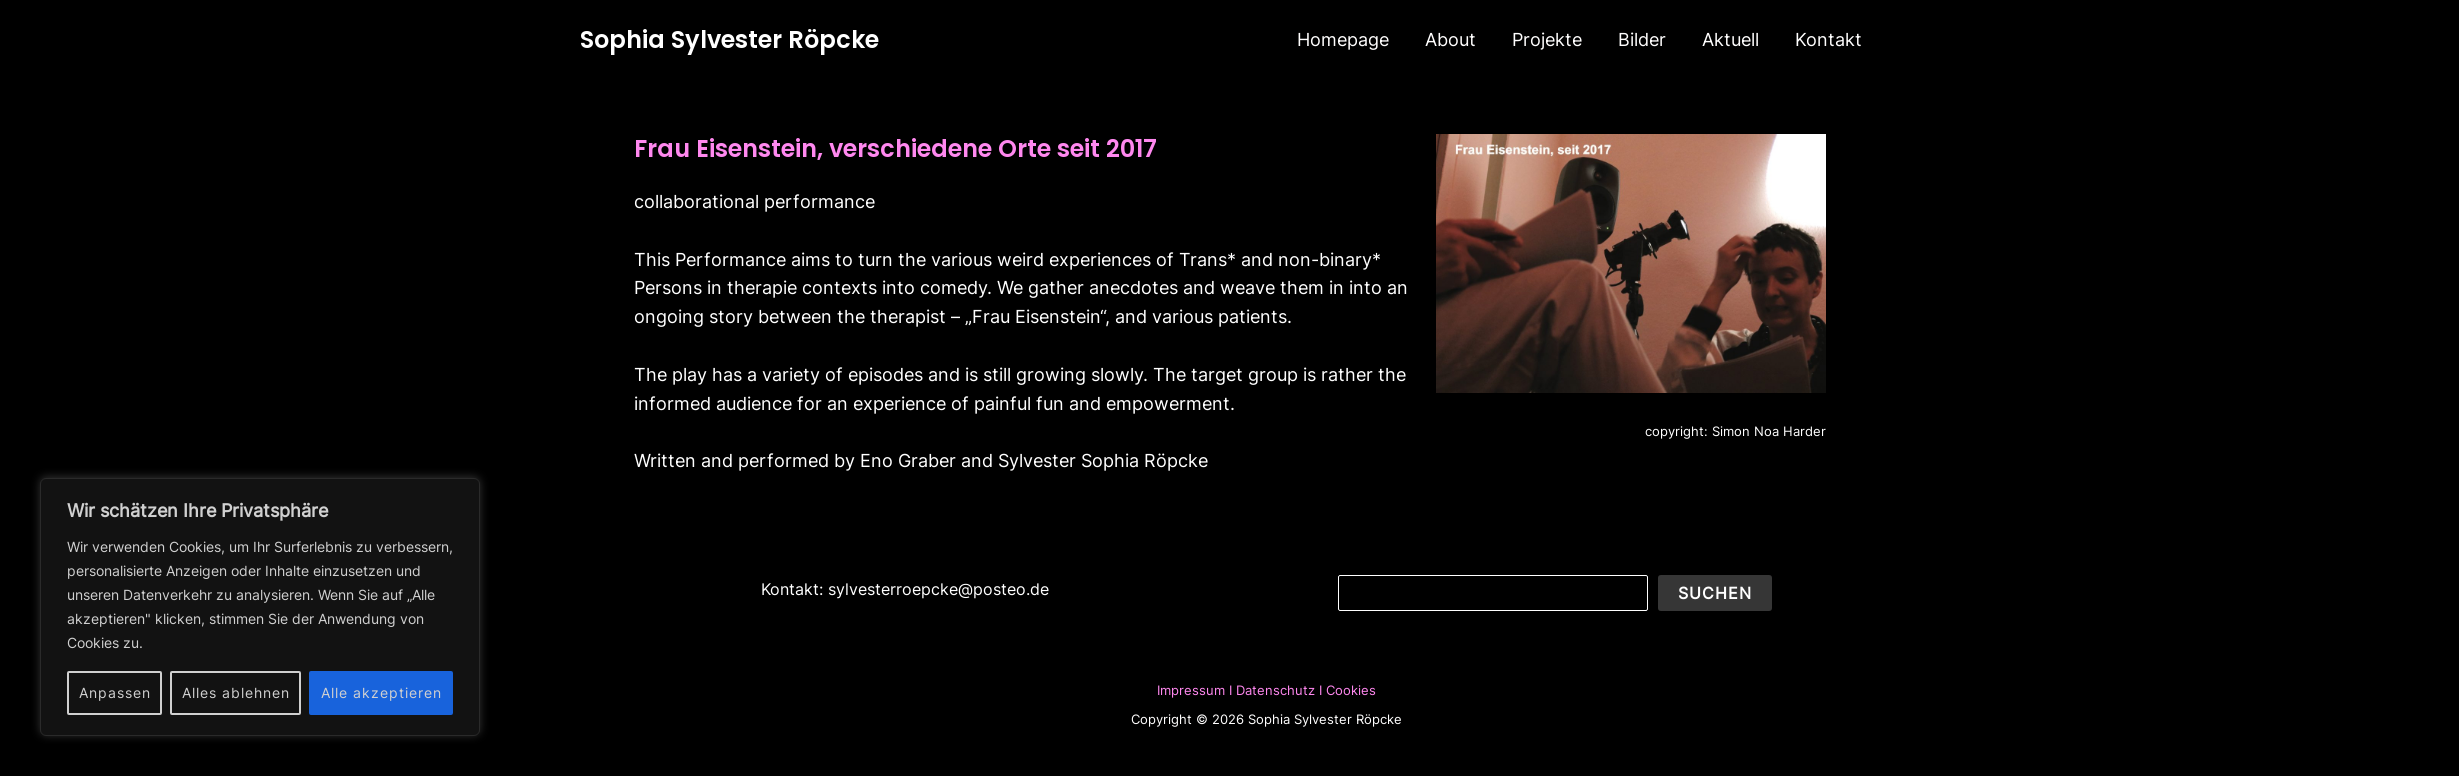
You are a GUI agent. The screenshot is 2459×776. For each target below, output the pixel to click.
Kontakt (1828, 39)
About (1450, 39)
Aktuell (1730, 39)
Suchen (1715, 593)
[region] (260, 607)
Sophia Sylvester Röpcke (729, 39)
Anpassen (115, 692)
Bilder (1642, 39)
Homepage (1343, 39)
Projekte (1547, 39)
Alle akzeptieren (381, 692)
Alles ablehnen (236, 692)
